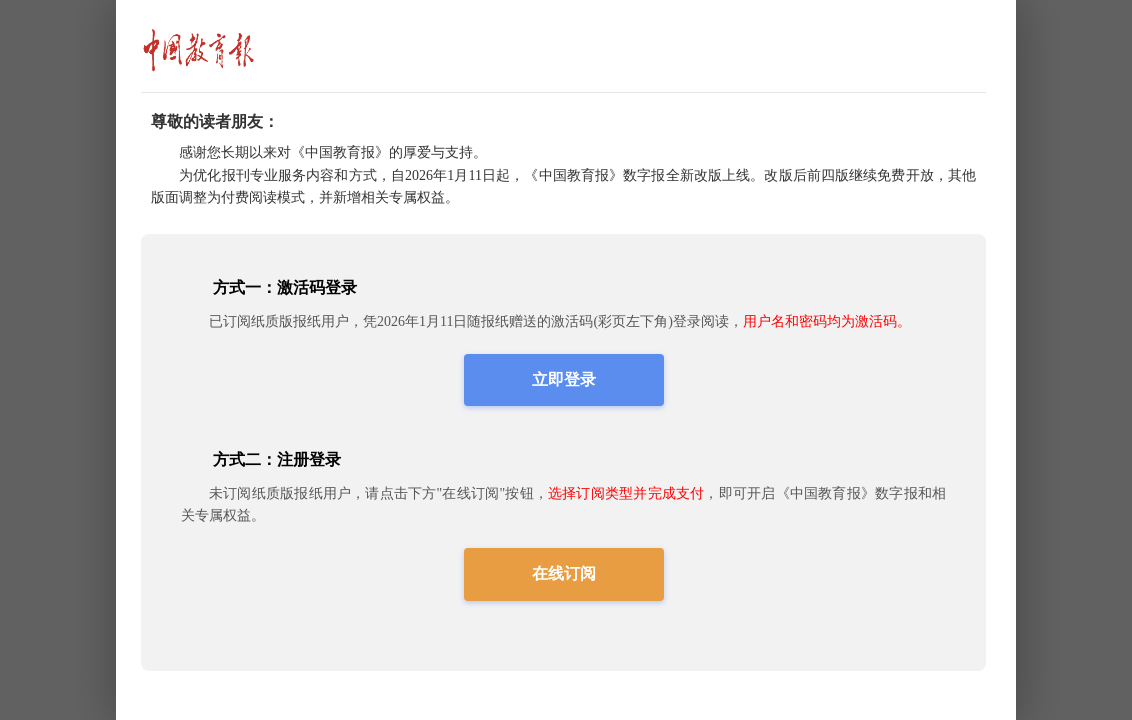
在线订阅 (564, 573)
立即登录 (564, 379)
